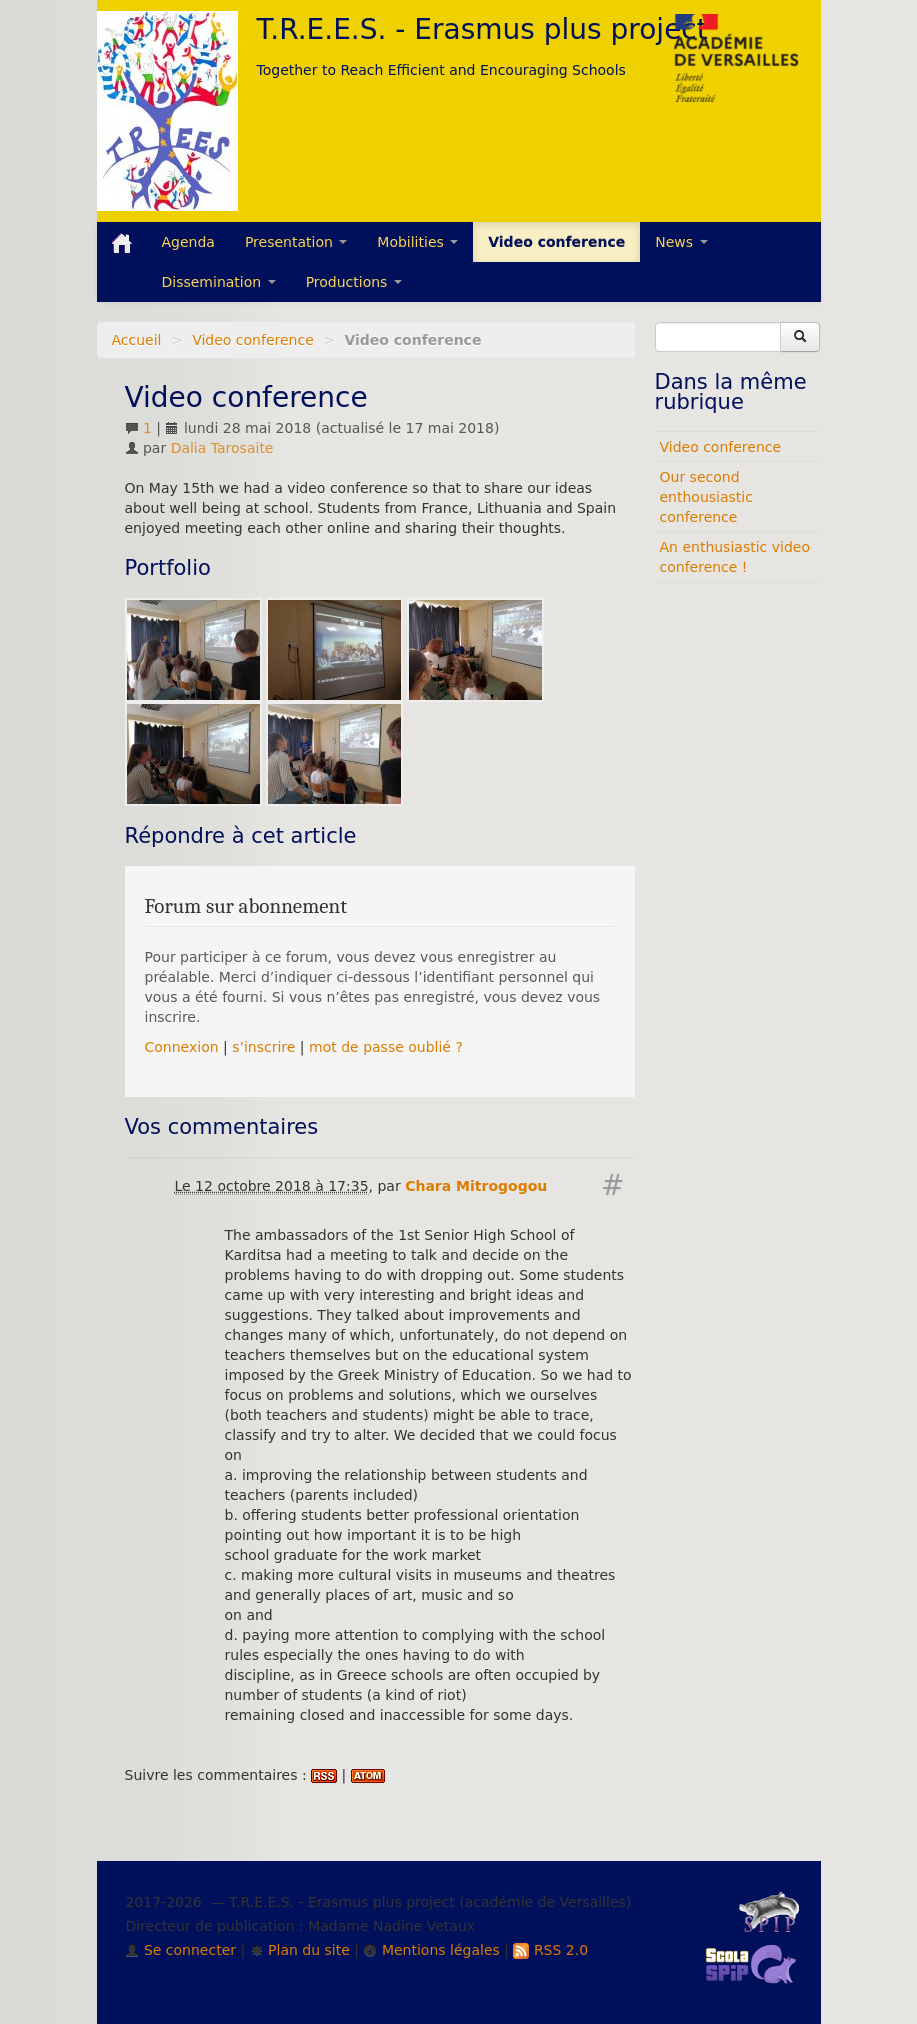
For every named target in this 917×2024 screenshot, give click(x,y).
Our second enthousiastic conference (706, 497)
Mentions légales (431, 1950)
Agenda (188, 242)
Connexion (182, 1047)
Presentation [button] (296, 242)
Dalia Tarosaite (222, 448)
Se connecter (180, 1950)
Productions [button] (354, 282)
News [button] (681, 242)
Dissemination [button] (219, 282)
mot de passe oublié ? (386, 1047)
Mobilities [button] (417, 242)
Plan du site (300, 1950)
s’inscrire (263, 1047)
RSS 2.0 (550, 1950)
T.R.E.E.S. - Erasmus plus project (482, 29)
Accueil (137, 340)
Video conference (556, 242)
